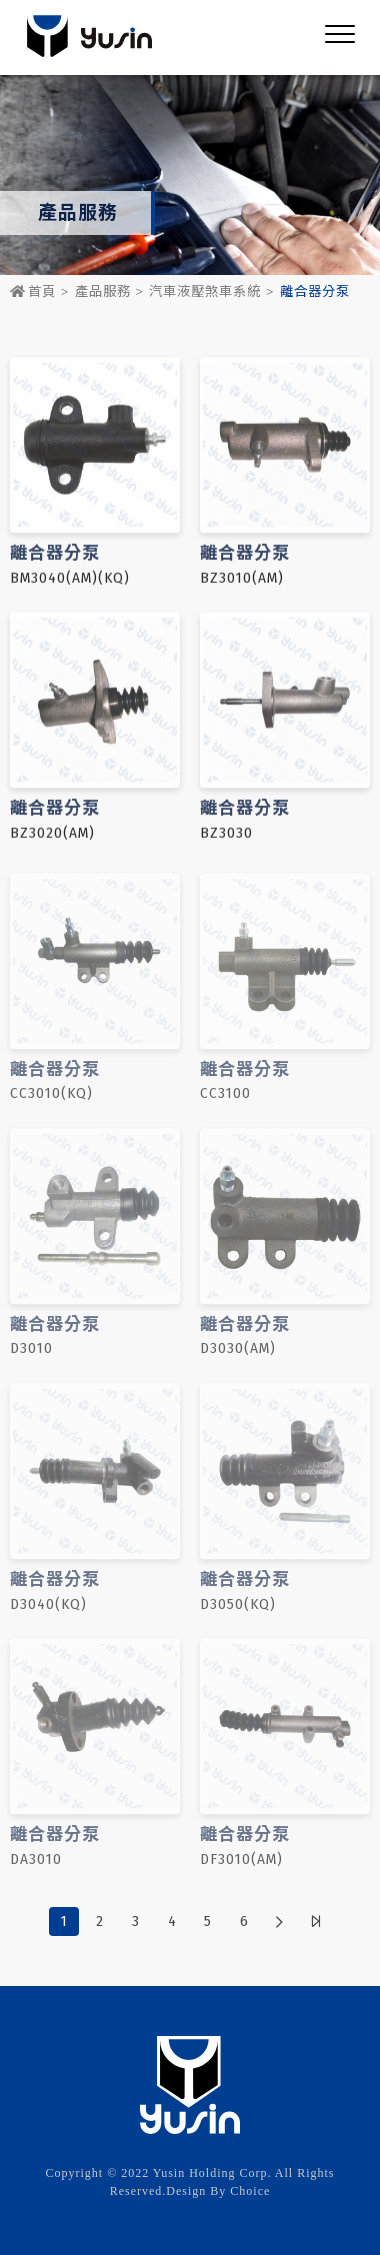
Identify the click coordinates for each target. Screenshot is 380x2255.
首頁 (33, 292)
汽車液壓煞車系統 (205, 292)
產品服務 (103, 292)
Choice (250, 2191)
